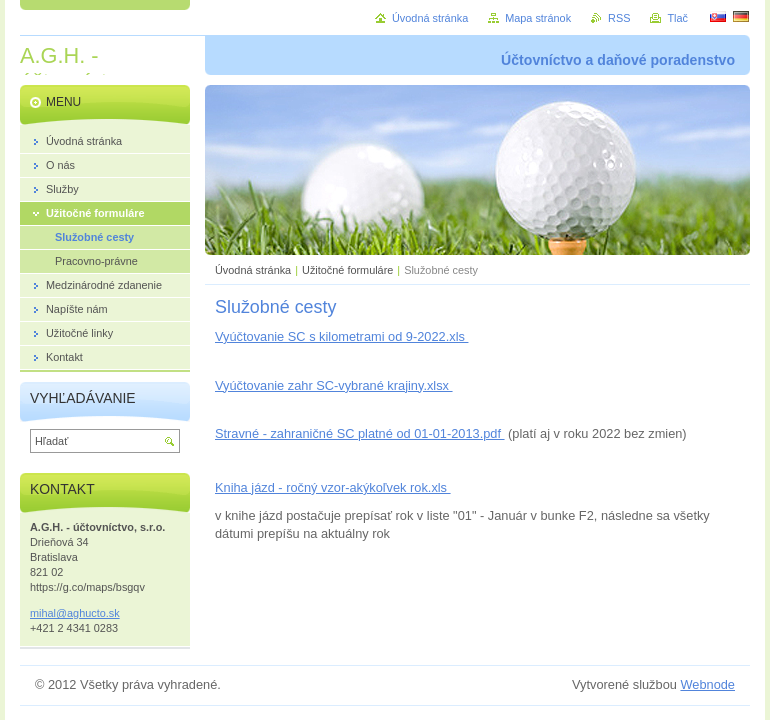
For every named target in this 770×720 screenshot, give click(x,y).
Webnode (707, 684)
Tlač (677, 18)
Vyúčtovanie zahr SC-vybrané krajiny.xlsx (334, 385)
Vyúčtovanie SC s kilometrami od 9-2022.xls (341, 336)
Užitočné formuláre (347, 270)
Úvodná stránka (253, 270)
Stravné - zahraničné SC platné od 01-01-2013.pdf (360, 433)
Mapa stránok (538, 18)
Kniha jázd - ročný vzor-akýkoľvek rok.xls (333, 487)
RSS (619, 18)
